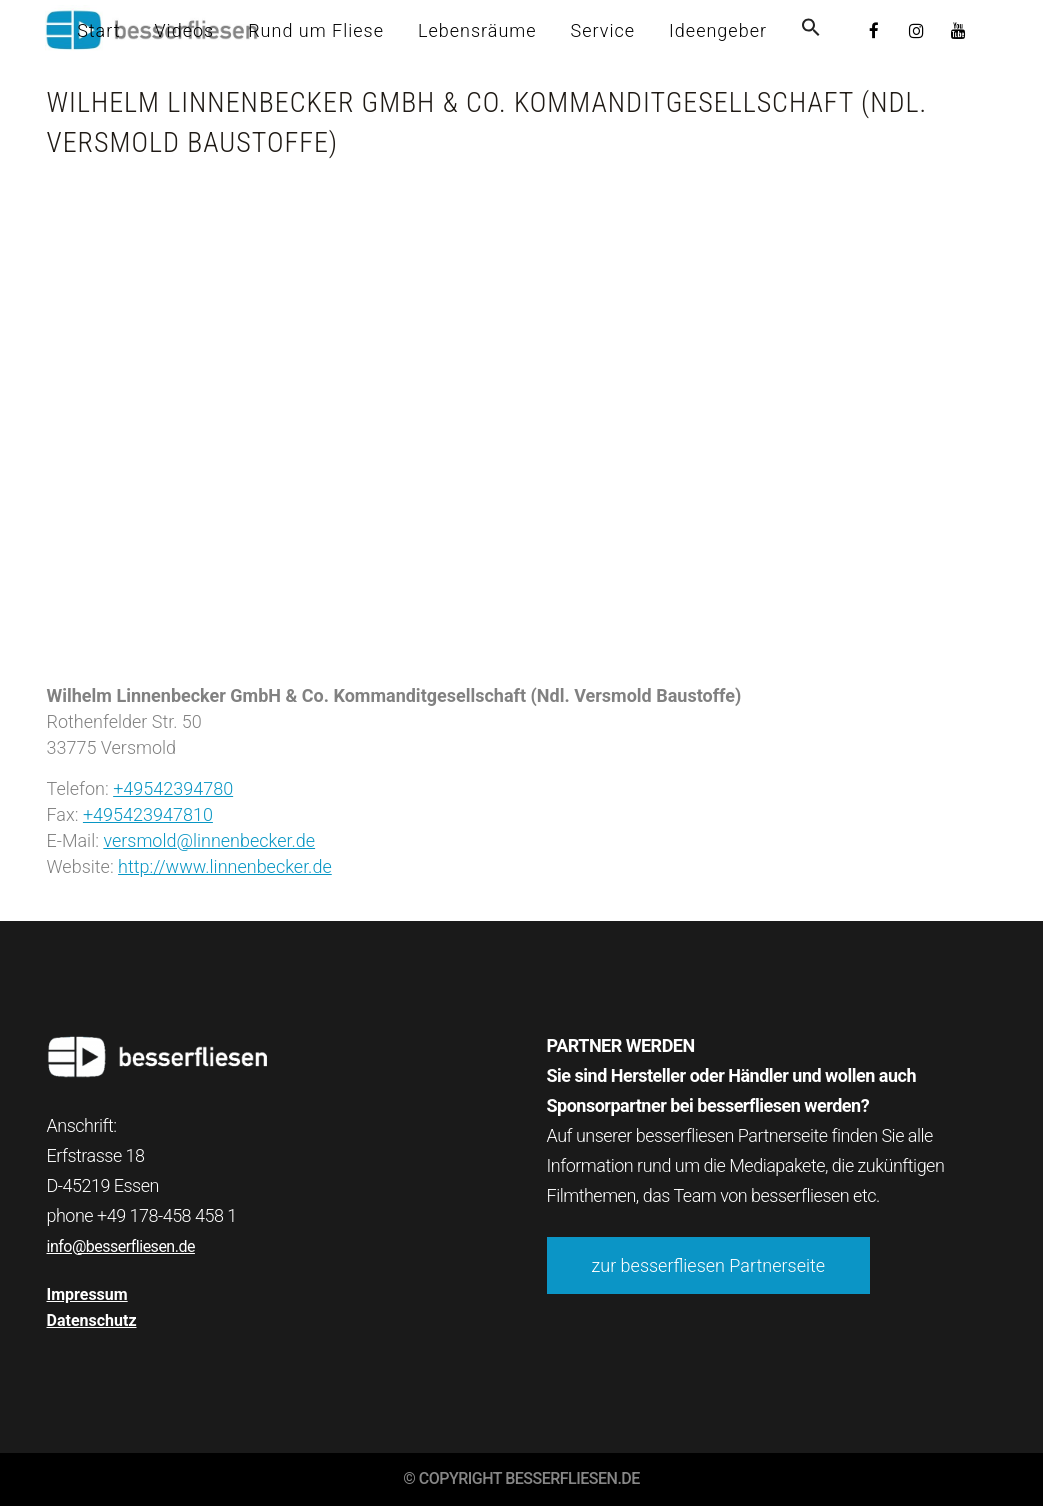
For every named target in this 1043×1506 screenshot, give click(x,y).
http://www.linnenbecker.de (225, 866)
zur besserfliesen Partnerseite (709, 1265)
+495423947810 (148, 814)
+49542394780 (173, 788)
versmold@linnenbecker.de (209, 840)
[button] (811, 30)
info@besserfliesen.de (121, 1246)
